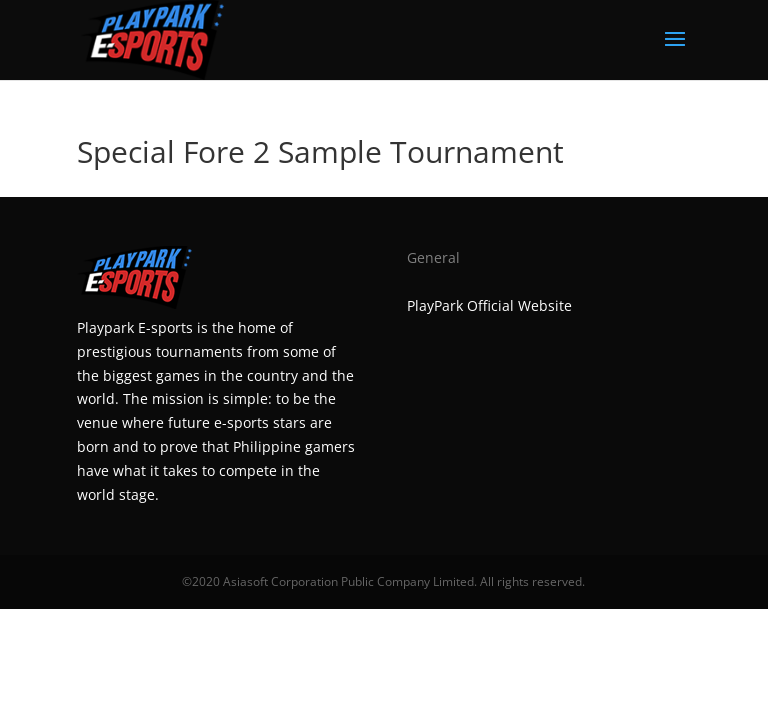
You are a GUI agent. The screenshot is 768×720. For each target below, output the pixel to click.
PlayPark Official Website (489, 305)
